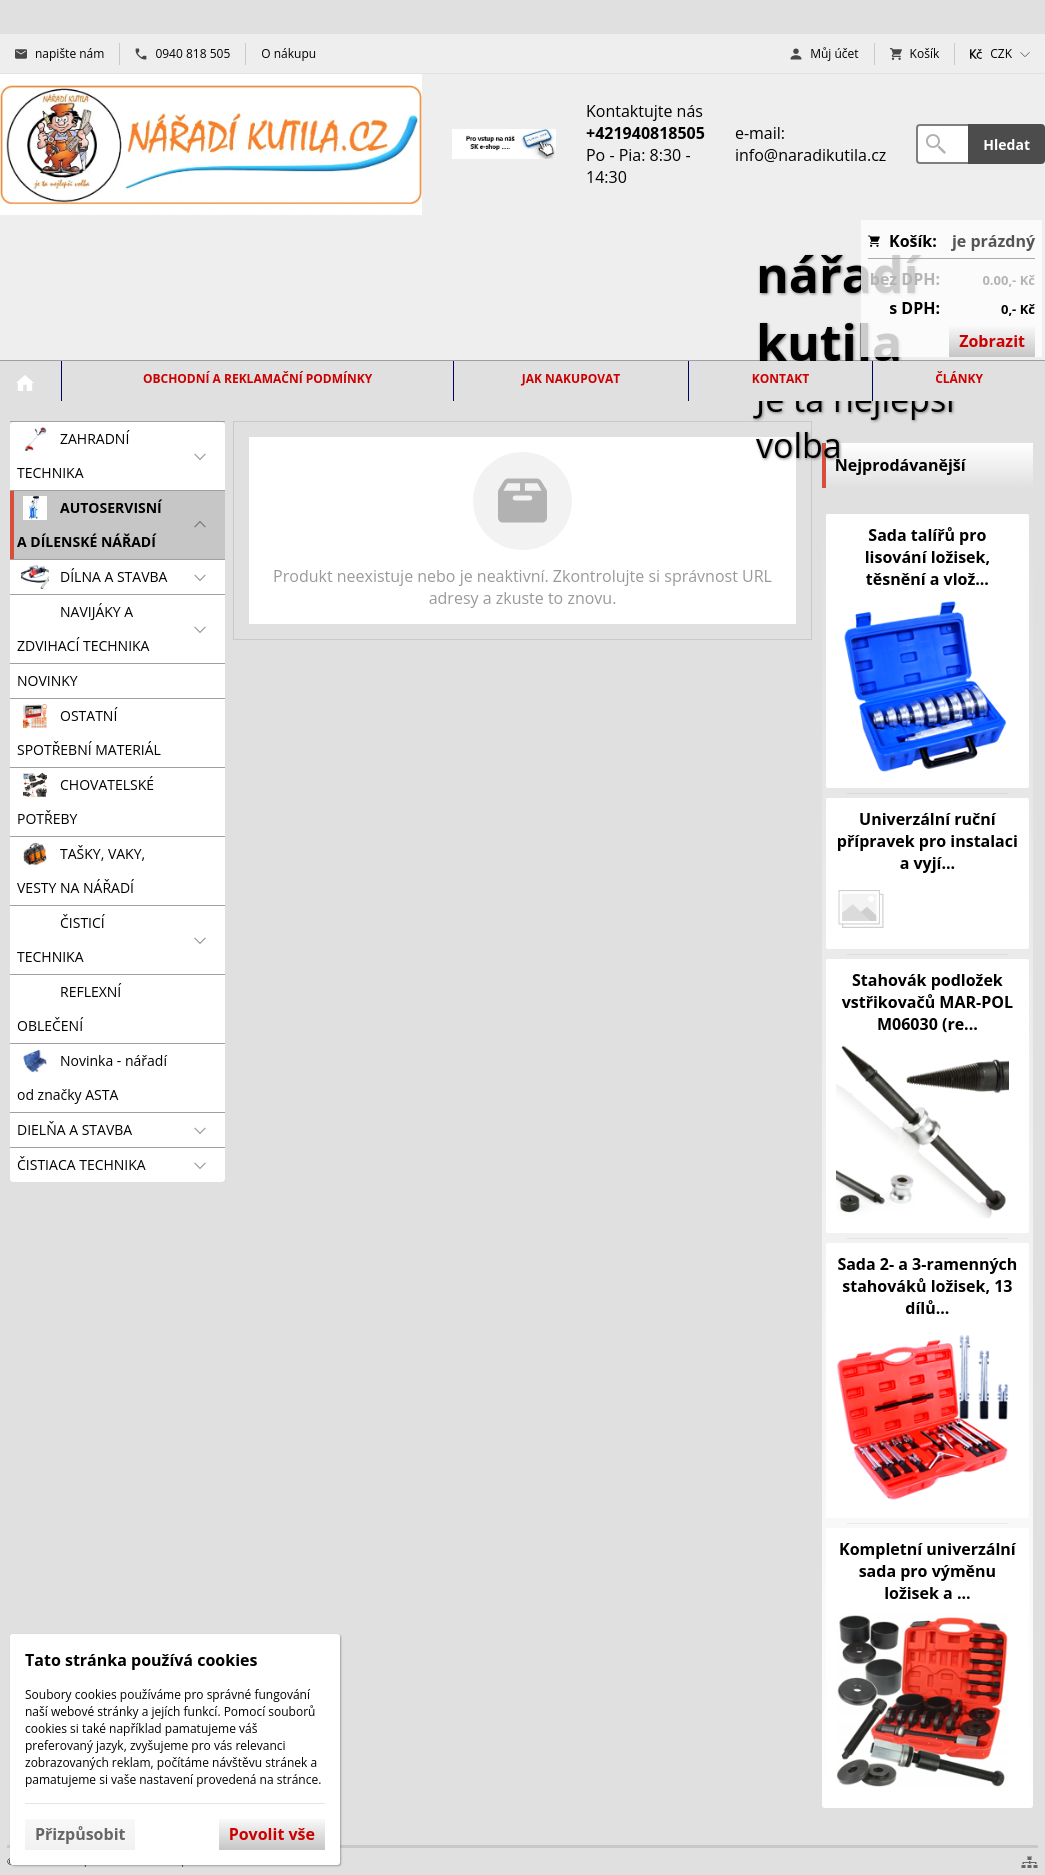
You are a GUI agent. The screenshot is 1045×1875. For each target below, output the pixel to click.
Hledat (1006, 144)
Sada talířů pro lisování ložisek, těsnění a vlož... (927, 557)
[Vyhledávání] (942, 144)
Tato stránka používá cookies (141, 1660)
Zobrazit (992, 341)
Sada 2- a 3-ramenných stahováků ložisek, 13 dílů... (927, 1286)
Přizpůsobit (80, 1834)
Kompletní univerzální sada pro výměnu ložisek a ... (927, 1571)
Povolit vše (272, 1834)
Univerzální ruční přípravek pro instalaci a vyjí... (927, 841)
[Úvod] (211, 144)
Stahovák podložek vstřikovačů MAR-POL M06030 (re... (927, 1002)
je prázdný (993, 241)
